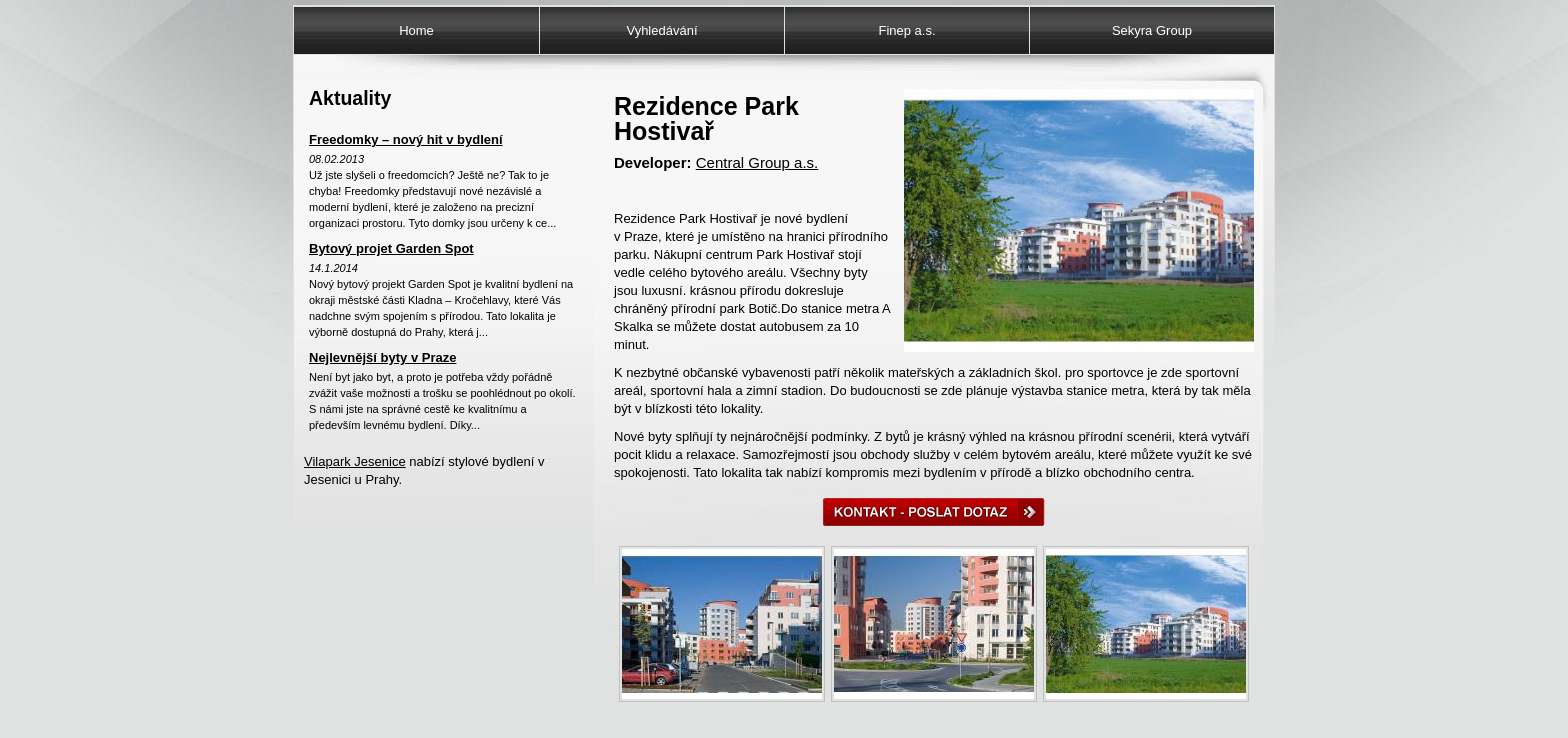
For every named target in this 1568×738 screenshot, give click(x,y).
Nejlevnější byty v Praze (382, 357)
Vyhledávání (661, 30)
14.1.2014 (333, 268)
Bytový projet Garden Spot (391, 248)
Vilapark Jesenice (355, 461)
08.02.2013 (336, 159)
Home (416, 30)
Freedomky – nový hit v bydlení (406, 139)
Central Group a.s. (757, 162)
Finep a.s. (906, 30)
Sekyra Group (1152, 30)
